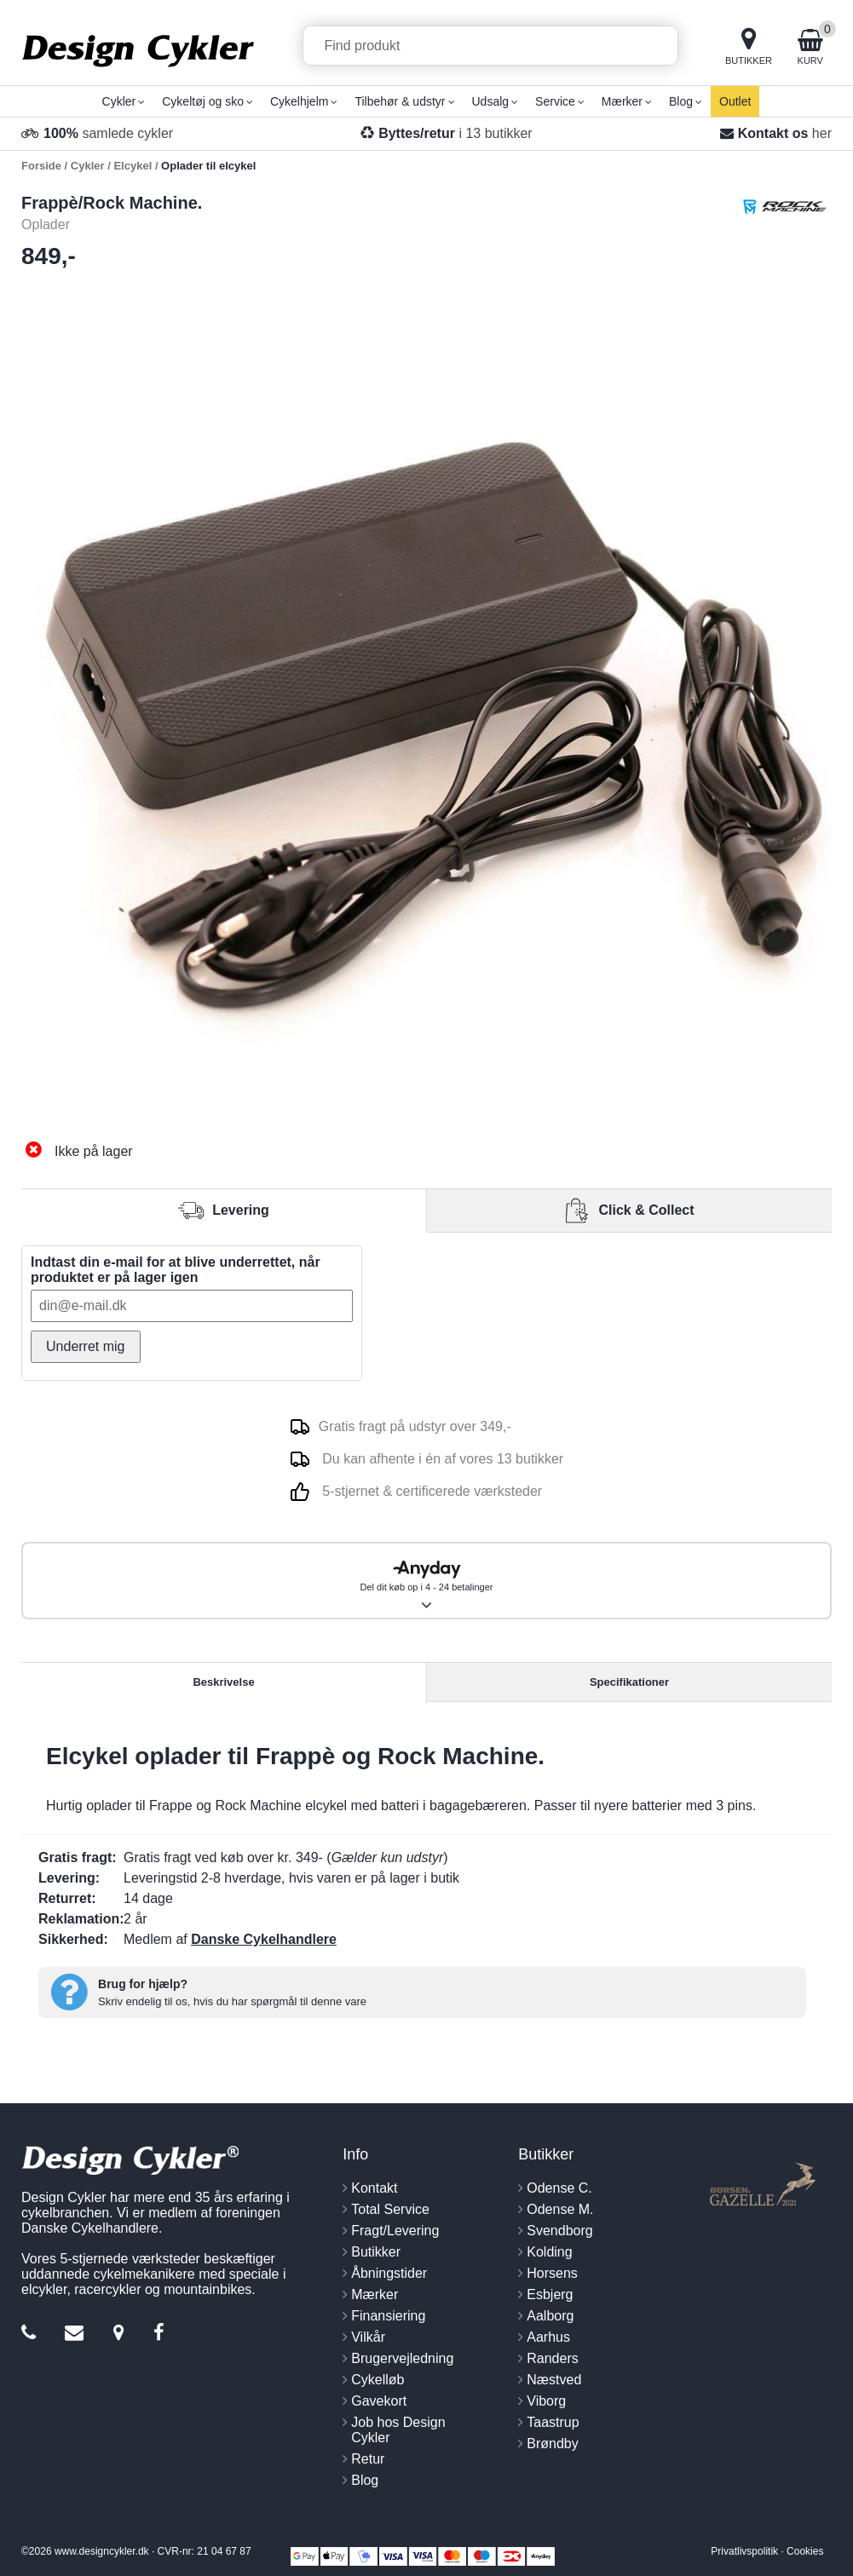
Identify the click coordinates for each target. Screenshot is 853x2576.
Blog (364, 2480)
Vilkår (368, 2337)
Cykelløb (377, 2379)
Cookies (805, 2551)
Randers (552, 2358)
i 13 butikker (455, 133)
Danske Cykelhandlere (264, 1939)
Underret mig (85, 1346)
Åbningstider (389, 2273)
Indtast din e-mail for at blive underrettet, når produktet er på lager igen (175, 1270)
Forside (41, 165)
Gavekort (378, 2401)
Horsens (552, 2273)
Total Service (390, 2209)
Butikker (376, 2252)
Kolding (549, 2252)
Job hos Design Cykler (398, 2430)
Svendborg (559, 2230)
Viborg (546, 2401)
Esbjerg (550, 2294)
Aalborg (550, 2316)
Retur (367, 2459)
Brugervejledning (402, 2358)
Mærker (374, 2294)
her (822, 133)
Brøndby (552, 2443)
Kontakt (374, 2188)
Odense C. (559, 2188)
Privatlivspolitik (744, 2551)
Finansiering (388, 2316)
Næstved (554, 2379)
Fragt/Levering (395, 2230)
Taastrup (553, 2422)
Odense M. (560, 2209)
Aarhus (548, 2337)
